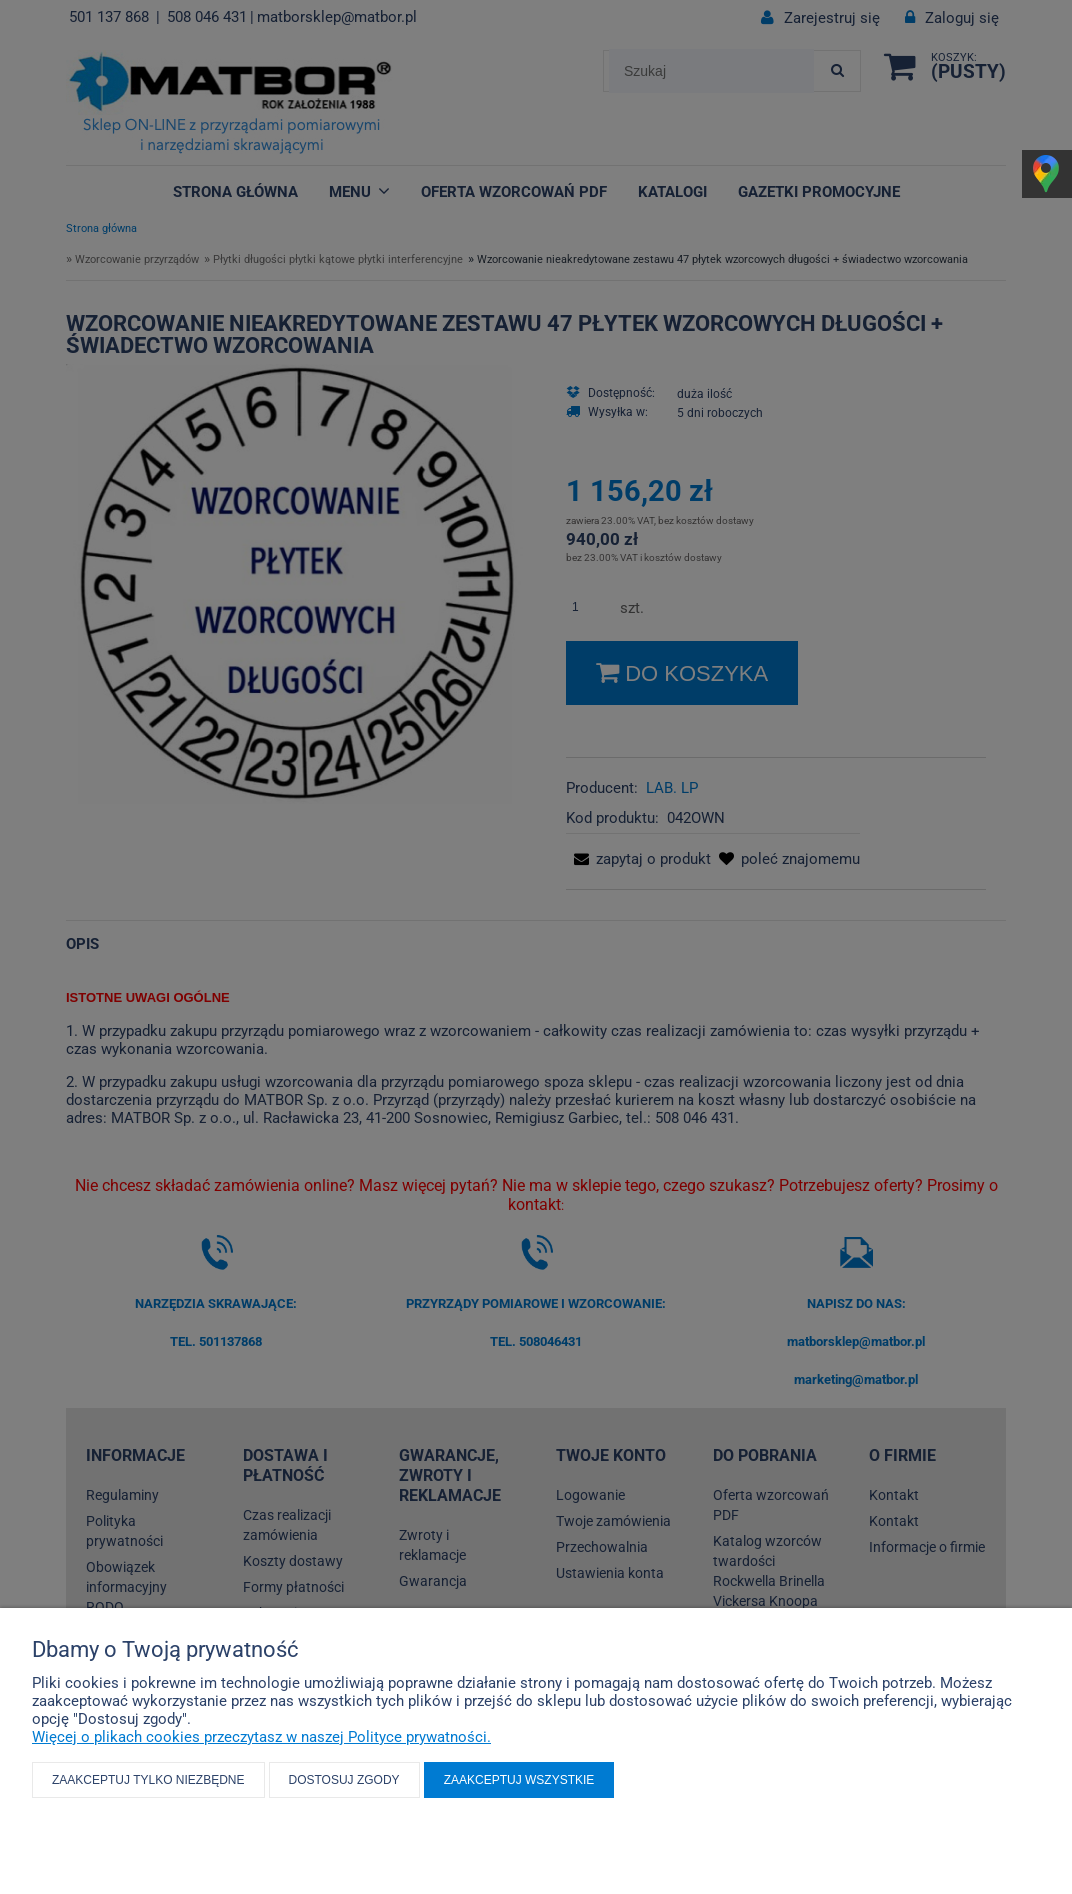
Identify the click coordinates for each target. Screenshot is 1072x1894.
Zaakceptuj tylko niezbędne (148, 1780)
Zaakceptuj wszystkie (519, 1780)
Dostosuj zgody (344, 1780)
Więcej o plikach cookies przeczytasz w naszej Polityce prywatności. (261, 1737)
